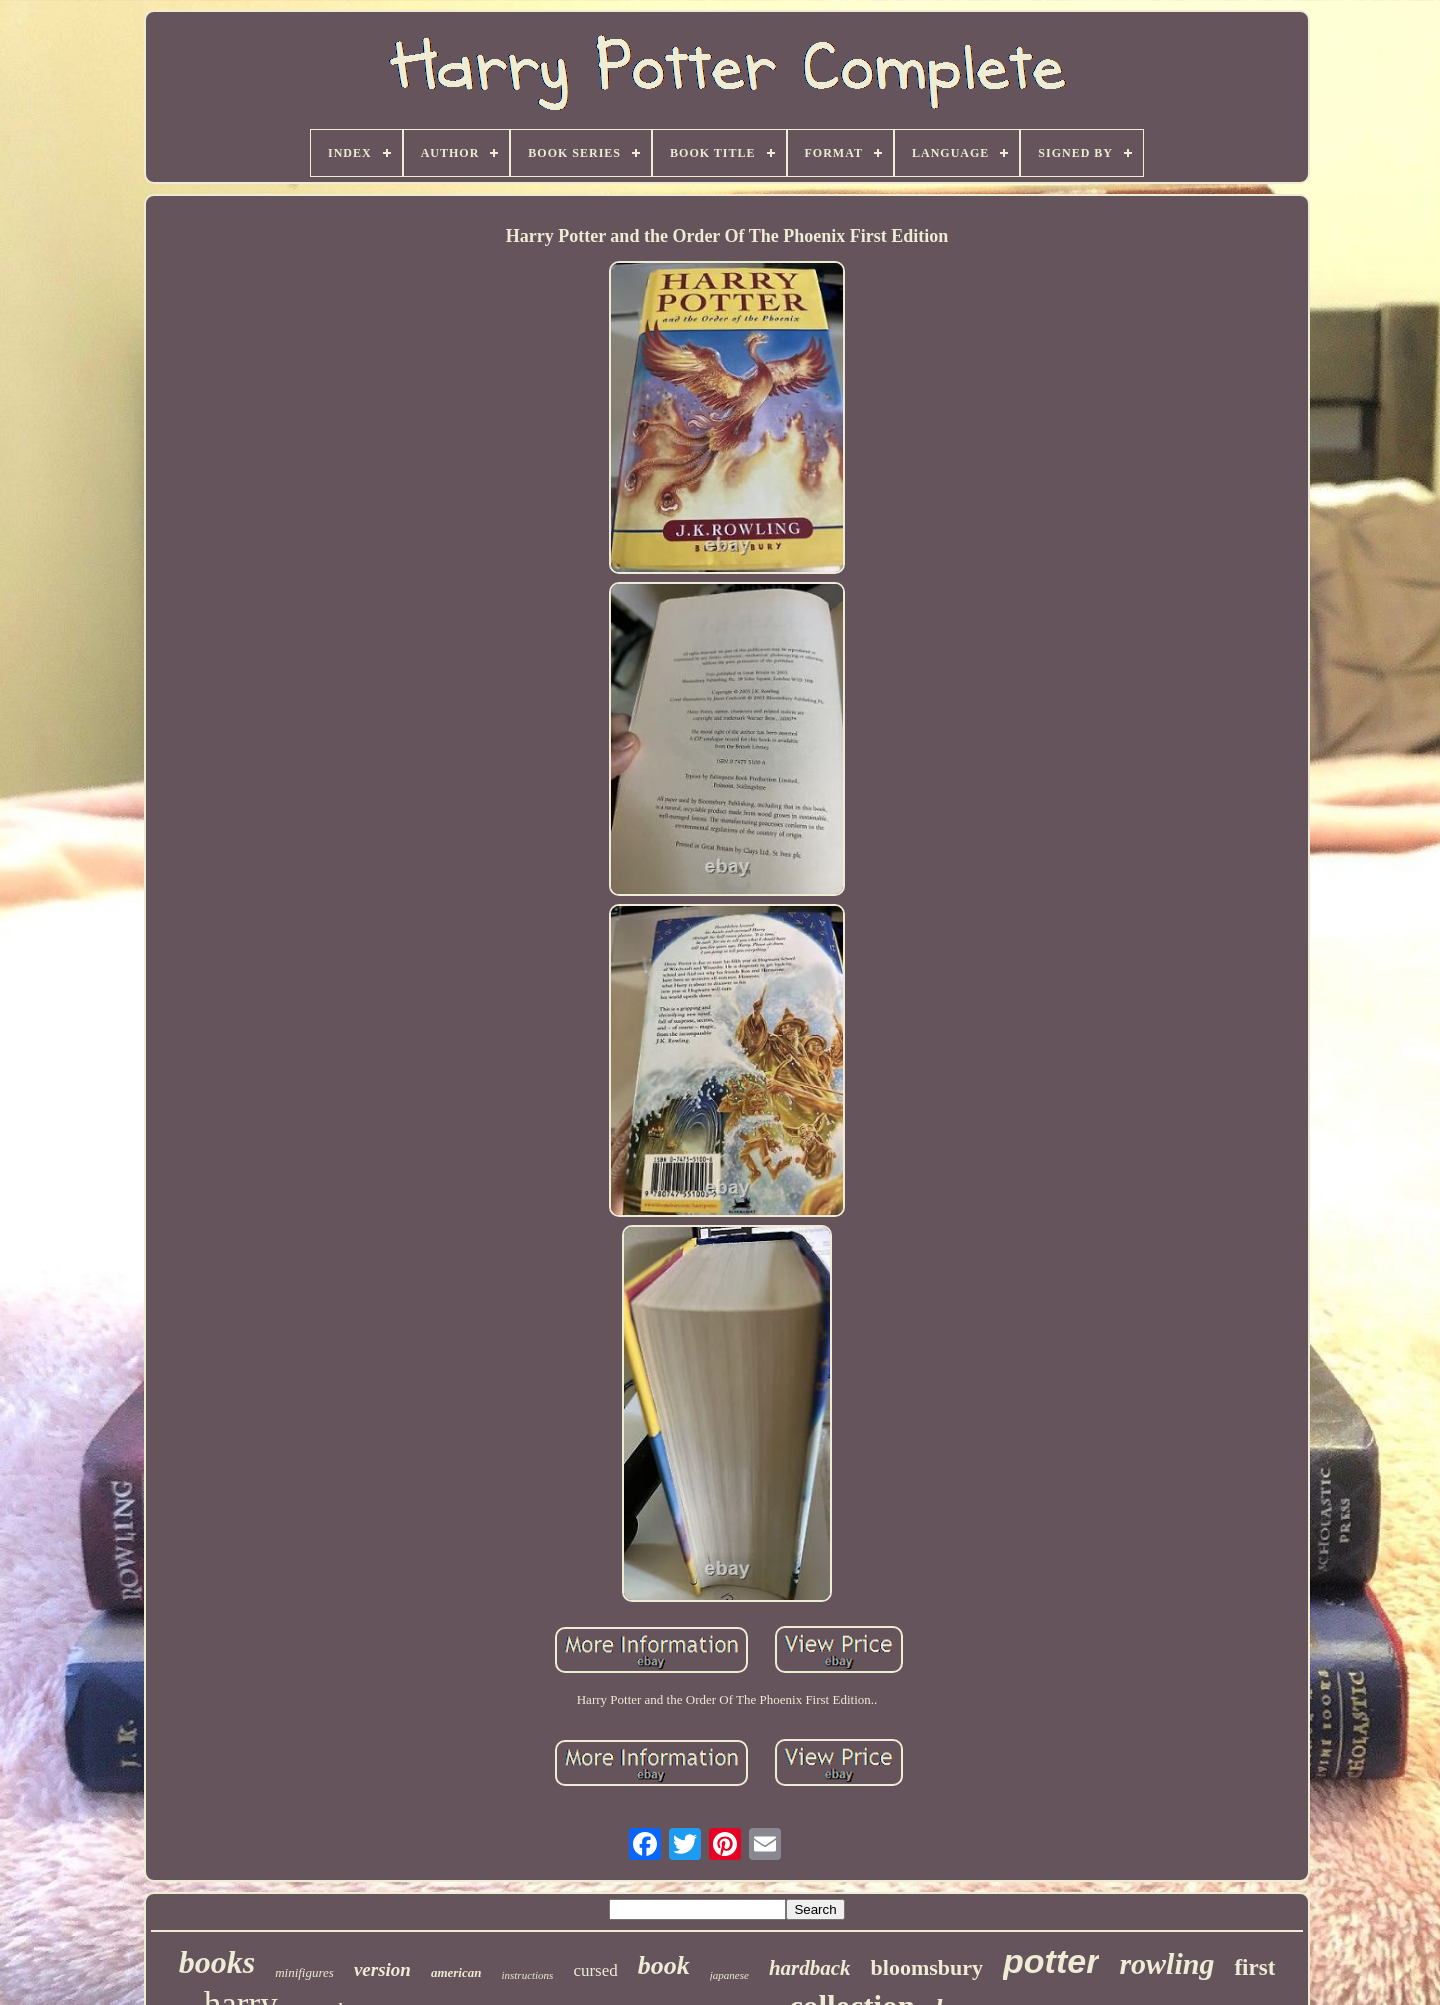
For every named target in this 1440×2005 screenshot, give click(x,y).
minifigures (304, 1972)
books (217, 1962)
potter (1051, 1961)
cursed (595, 1970)
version (382, 1969)
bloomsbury (927, 1967)
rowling (1166, 1963)
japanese (729, 1975)
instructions (527, 1975)
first (1254, 1967)
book (664, 1965)
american (456, 1972)
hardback (810, 1968)
